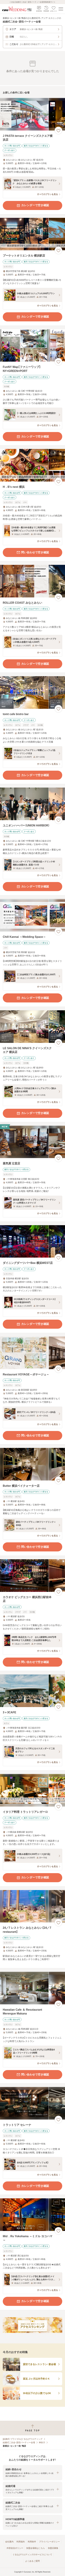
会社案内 (9, 2541)
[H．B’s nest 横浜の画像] (32, 465)
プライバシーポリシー (49, 2541)
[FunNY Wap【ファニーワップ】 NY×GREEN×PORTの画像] (32, 345)
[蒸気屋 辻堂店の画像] (32, 1142)
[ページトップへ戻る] (32, 2428)
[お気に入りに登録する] (58, 130)
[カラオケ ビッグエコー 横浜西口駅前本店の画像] (32, 1575)
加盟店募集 (53, 2548)
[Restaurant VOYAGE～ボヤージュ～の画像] (32, 1353)
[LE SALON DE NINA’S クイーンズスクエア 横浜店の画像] (32, 1026)
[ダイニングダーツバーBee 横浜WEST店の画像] (32, 1241)
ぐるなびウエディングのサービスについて (32, 2554)
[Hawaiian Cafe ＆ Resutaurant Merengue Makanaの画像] (32, 1988)
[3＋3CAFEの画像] (32, 1690)
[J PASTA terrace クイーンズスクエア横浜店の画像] (32, 114)
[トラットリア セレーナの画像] (32, 2103)
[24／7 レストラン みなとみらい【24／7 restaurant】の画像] (32, 1906)
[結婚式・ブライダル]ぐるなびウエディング (22, 2439)
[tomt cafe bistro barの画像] (32, 692)
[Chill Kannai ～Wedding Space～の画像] (32, 915)
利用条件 (32, 2541)
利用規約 (20, 2541)
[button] (32, 2472)
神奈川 (42, 2442)
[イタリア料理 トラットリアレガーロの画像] (32, 1790)
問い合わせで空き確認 (32, 552)
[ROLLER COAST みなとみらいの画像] (32, 581)
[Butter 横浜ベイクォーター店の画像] (32, 1464)
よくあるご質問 (32, 2561)
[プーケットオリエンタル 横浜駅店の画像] (32, 234)
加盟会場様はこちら (35, 2548)
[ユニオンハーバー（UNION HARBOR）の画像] (32, 804)
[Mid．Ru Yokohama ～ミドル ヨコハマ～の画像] (32, 2214)
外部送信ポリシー (15, 2548)
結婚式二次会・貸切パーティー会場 (19, 2442)
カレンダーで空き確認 (32, 205)
